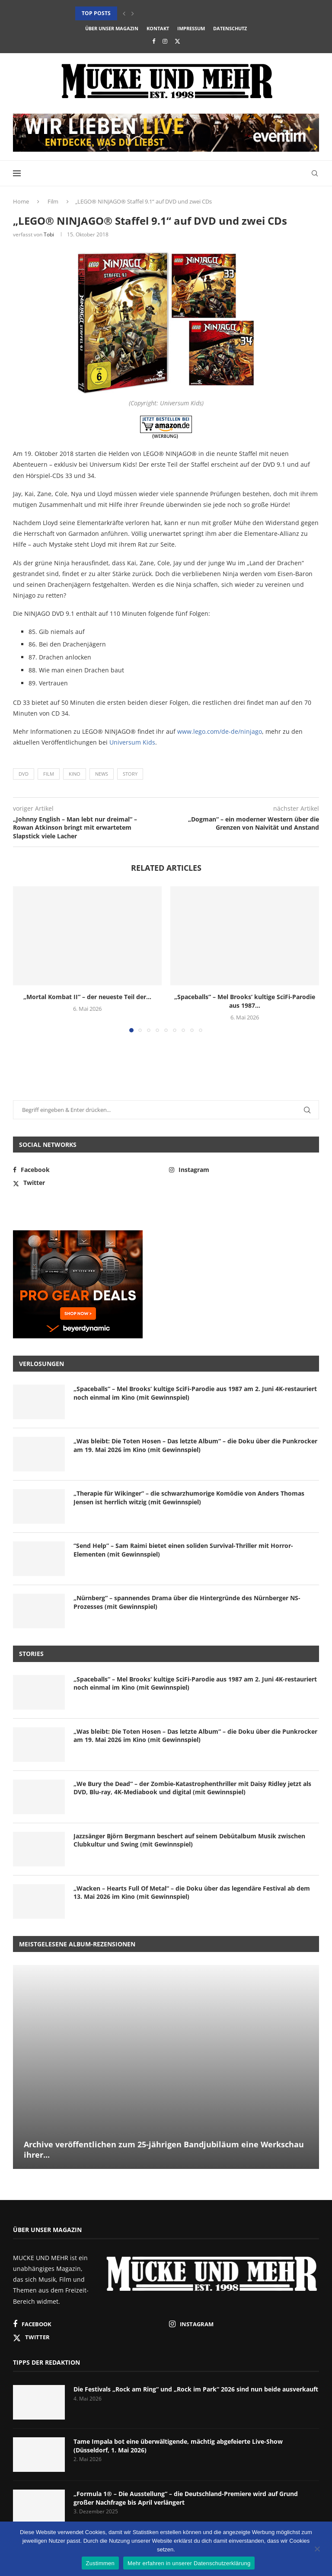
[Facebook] (153, 41)
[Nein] (317, 2549)
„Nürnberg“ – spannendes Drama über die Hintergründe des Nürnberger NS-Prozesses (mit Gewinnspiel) (186, 1602)
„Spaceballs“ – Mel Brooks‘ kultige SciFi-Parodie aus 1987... (244, 1001)
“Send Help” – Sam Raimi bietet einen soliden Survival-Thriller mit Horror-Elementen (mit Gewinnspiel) (183, 1549)
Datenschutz (230, 28)
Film (53, 201)
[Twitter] (177, 41)
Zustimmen (100, 2563)
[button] (124, 13)
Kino (74, 774)
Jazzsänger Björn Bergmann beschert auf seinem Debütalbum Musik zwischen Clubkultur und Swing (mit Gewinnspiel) (189, 1840)
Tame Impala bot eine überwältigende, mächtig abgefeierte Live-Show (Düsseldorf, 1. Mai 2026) (178, 2445)
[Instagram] (165, 41)
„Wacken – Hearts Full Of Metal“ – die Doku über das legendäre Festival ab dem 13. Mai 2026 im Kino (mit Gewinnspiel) (191, 1892)
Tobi (49, 234)
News (101, 774)
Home (21, 201)
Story (130, 774)
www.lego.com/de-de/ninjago (219, 731)
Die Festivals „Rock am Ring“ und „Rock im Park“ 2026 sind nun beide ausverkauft (195, 2389)
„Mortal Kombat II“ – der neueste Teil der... (87, 997)
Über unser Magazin (111, 28)
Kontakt (158, 28)
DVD (24, 774)
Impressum (191, 28)
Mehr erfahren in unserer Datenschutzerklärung (189, 2563)
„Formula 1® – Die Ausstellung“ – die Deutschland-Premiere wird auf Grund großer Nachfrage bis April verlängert (185, 2498)
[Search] (314, 173)
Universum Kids (132, 742)
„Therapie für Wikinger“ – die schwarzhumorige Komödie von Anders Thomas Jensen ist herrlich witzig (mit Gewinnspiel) (188, 1497)
